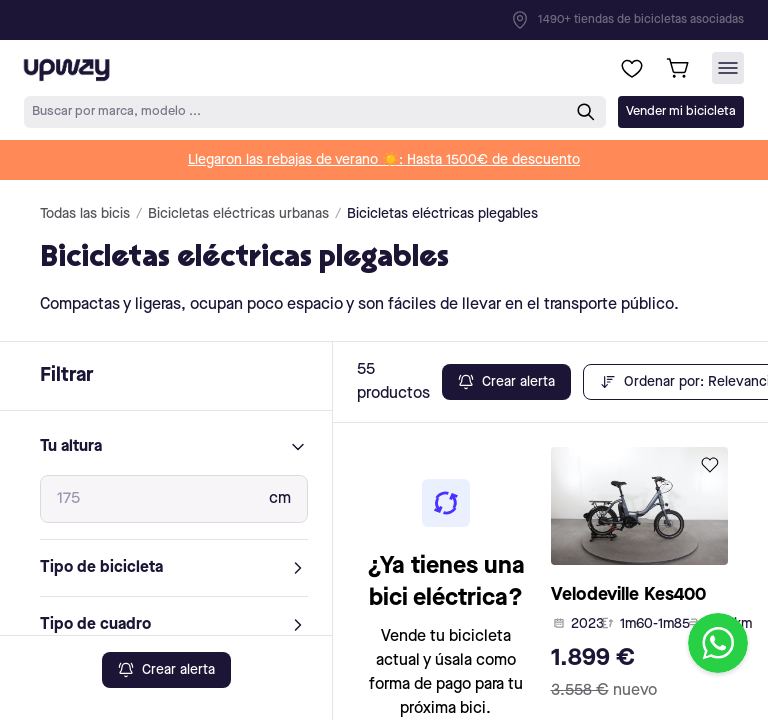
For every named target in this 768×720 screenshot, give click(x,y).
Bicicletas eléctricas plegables (442, 214)
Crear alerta (166, 670)
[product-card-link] (640, 579)
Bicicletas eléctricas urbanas (238, 214)
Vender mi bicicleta (681, 111)
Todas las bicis (85, 214)
